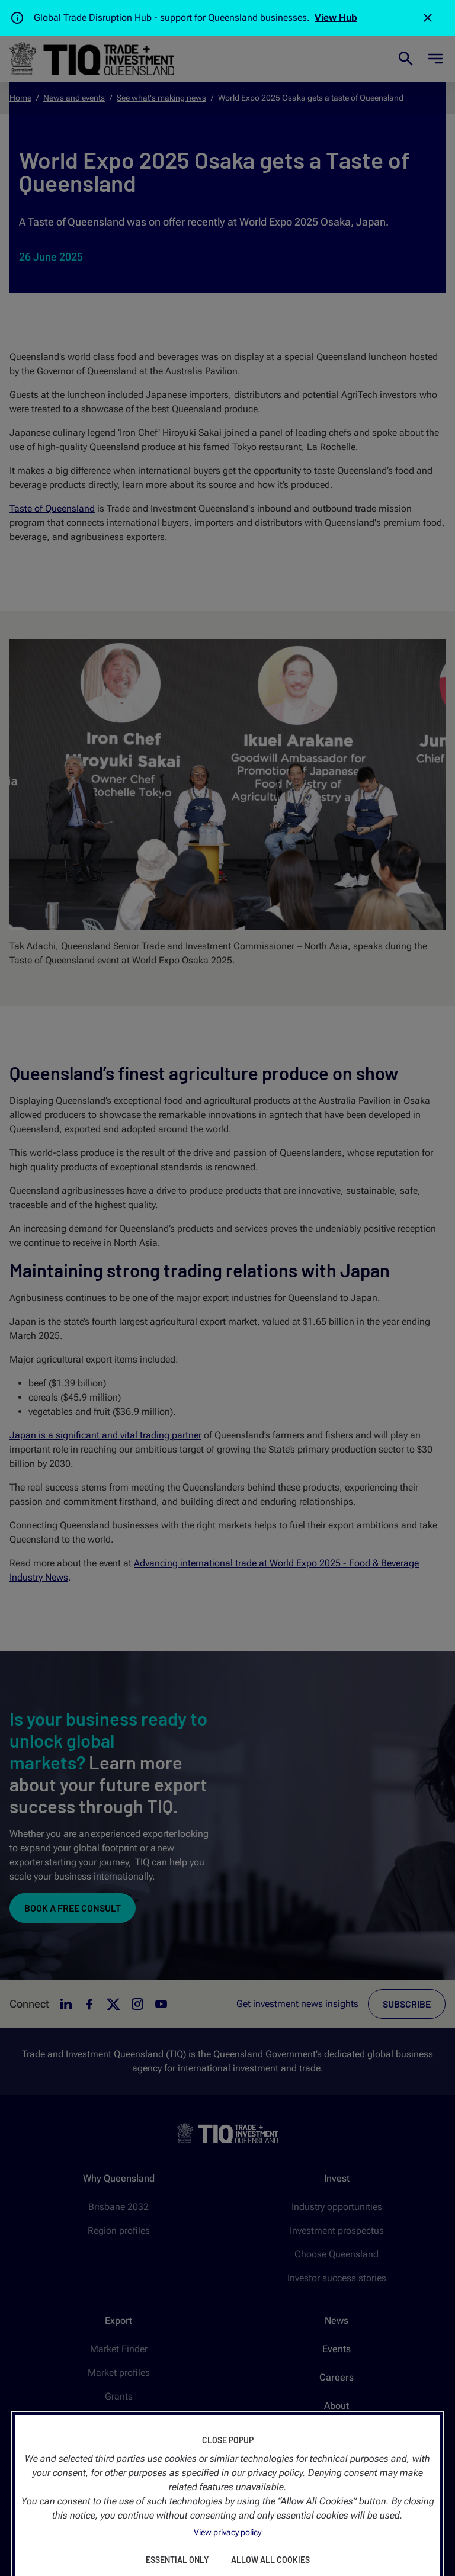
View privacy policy (227, 2532)
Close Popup (228, 2440)
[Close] (428, 17)
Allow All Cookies (270, 2560)
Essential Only (177, 2560)
